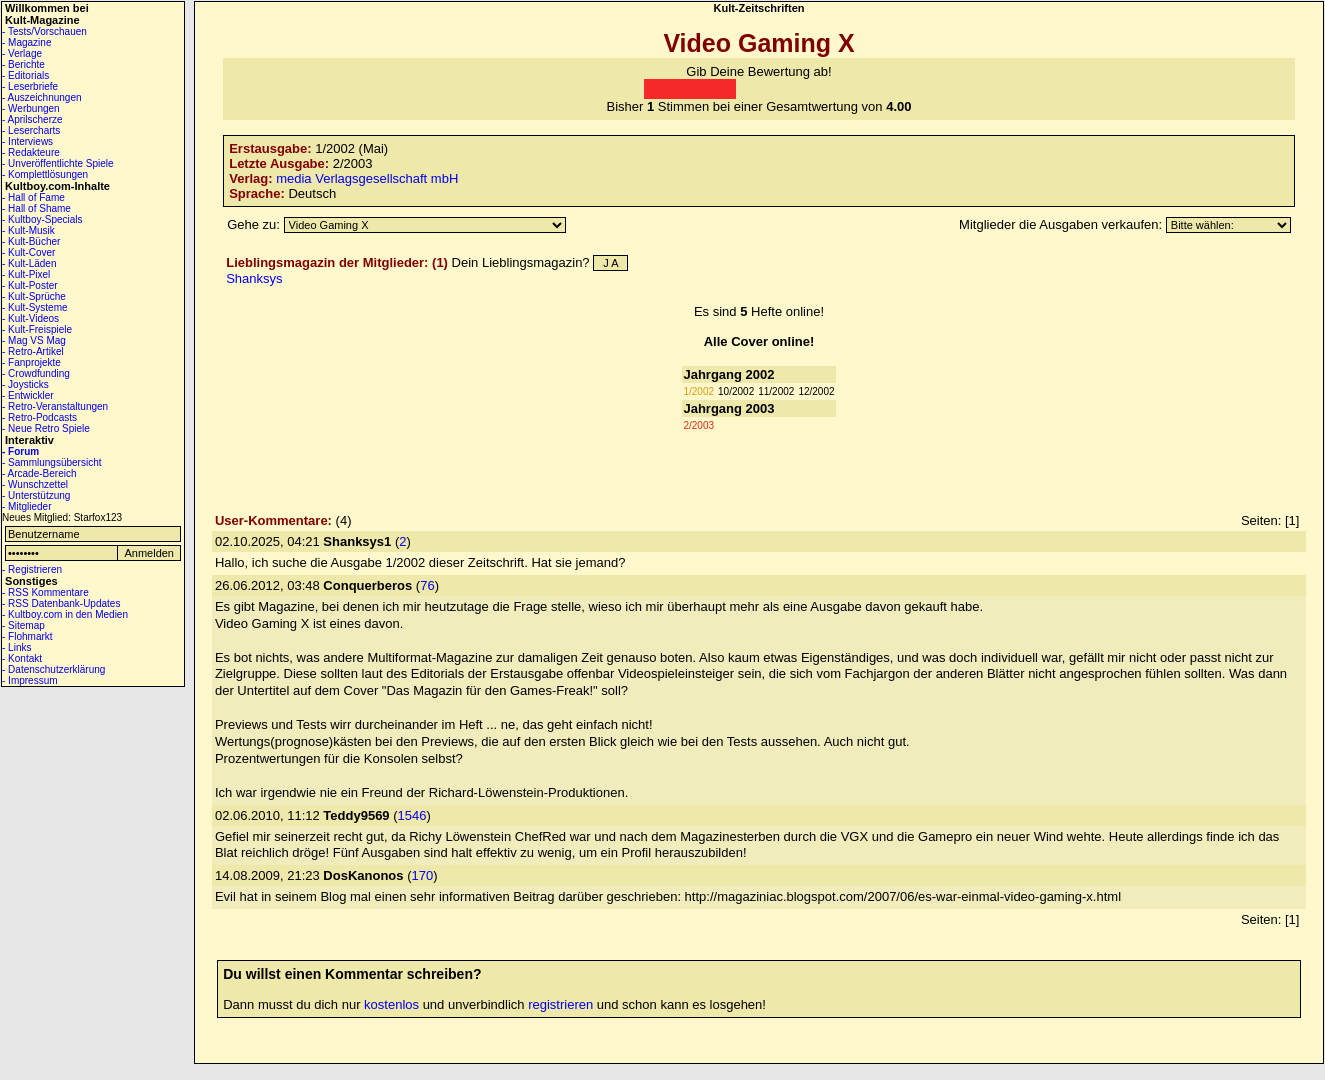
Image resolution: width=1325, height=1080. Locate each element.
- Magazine (26, 42)
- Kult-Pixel (26, 274)
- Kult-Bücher (31, 241)
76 (427, 585)
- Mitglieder (26, 506)
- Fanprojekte (31, 362)
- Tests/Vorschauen (44, 31)
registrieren (560, 1004)
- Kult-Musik (28, 230)
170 (422, 875)
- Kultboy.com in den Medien (65, 614)
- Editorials (25, 75)
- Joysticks (25, 384)
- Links (16, 647)
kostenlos (391, 1004)
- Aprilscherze (32, 119)
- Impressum (30, 680)
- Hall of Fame (33, 197)
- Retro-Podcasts (39, 417)
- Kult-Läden (29, 263)
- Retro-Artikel (33, 351)
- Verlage (22, 53)
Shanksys (254, 278)
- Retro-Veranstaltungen (55, 406)
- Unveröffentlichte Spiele (58, 163)
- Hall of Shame (36, 208)
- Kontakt (22, 658)
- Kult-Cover (28, 252)
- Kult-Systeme (35, 307)
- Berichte (23, 64)
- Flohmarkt (27, 636)
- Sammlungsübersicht (51, 462)
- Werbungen (31, 108)
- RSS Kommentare (45, 592)
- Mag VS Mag (34, 340)
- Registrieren (32, 569)
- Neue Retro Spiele (46, 428)
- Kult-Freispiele (37, 329)
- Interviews (27, 141)
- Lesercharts (31, 130)
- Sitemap (23, 625)
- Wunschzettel (35, 484)
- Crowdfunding (36, 373)
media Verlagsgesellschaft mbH (367, 178)
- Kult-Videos (30, 318)
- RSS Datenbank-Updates (61, 603)
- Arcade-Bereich (39, 473)
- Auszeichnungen (42, 97)
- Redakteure (31, 152)
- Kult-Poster (30, 285)
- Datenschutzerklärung (53, 669)
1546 (412, 815)
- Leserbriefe (30, 86)
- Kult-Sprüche (34, 296)
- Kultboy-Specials (42, 219)
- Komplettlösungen (45, 174)
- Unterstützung (36, 495)
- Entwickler (28, 395)
